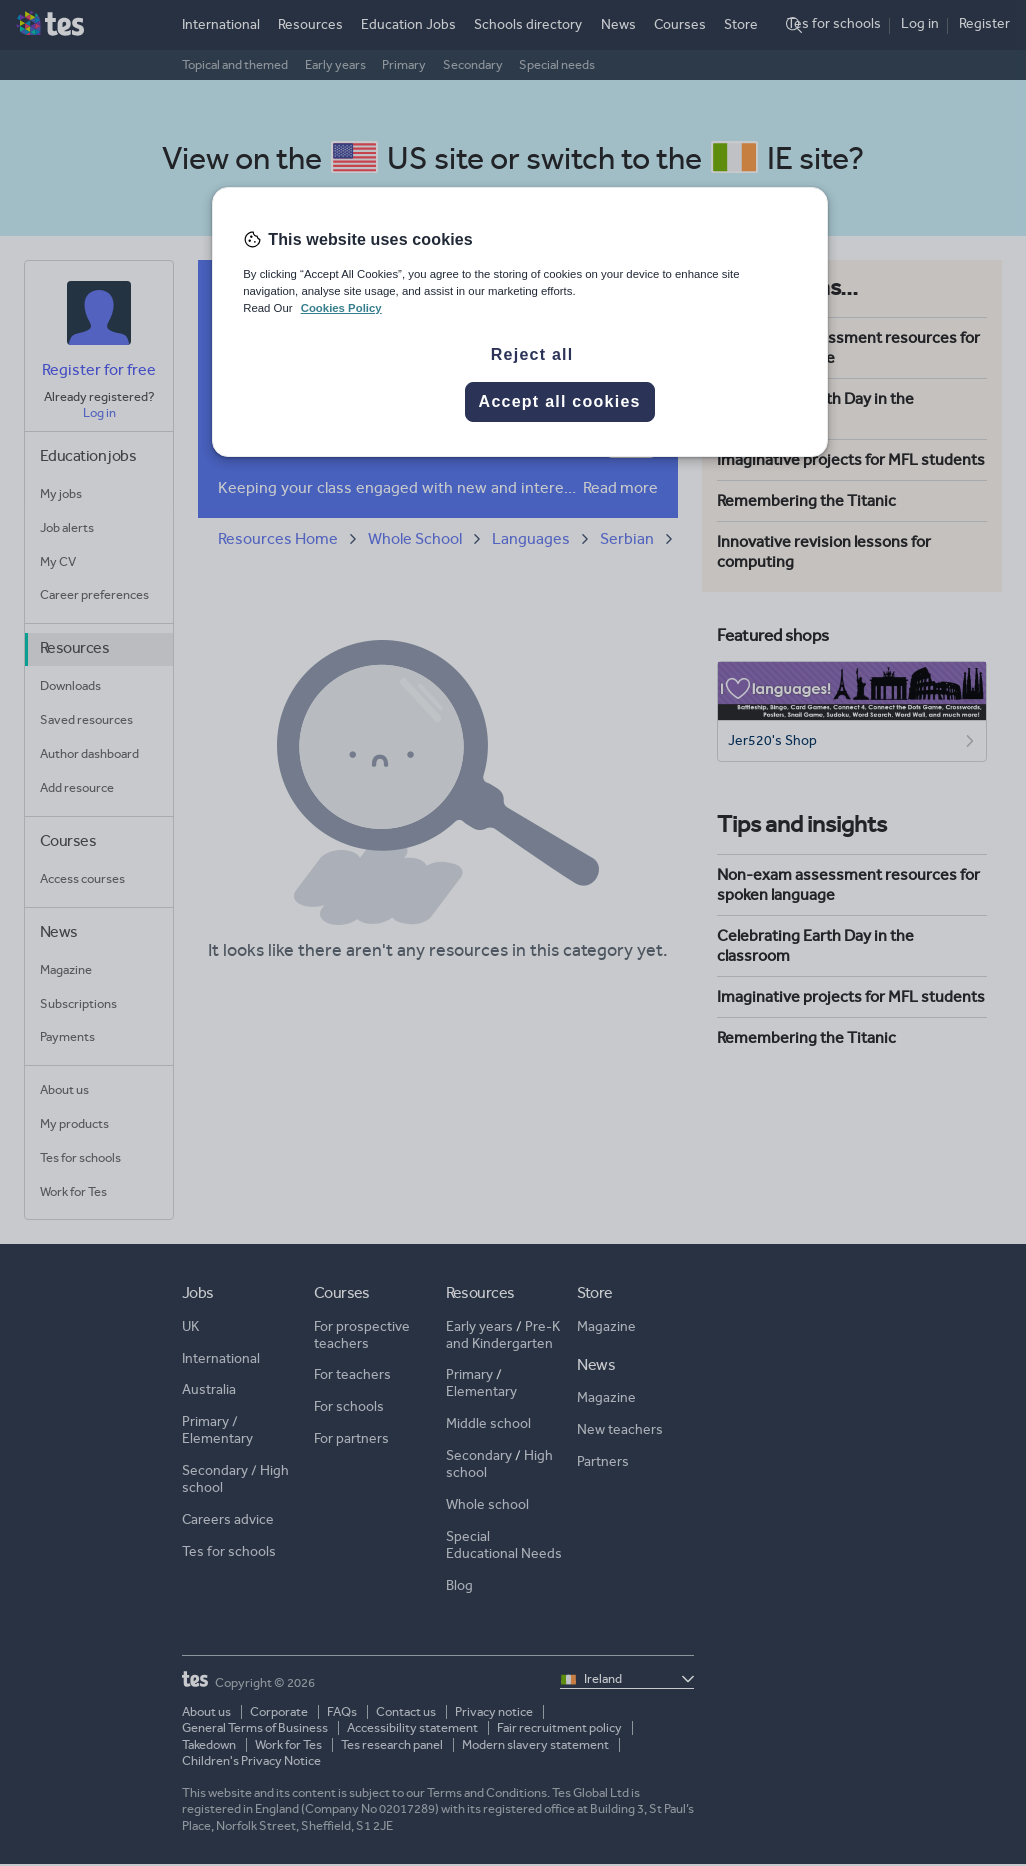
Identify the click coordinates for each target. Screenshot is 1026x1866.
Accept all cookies (560, 401)
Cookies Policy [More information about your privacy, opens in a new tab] (341, 308)
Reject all (532, 354)
